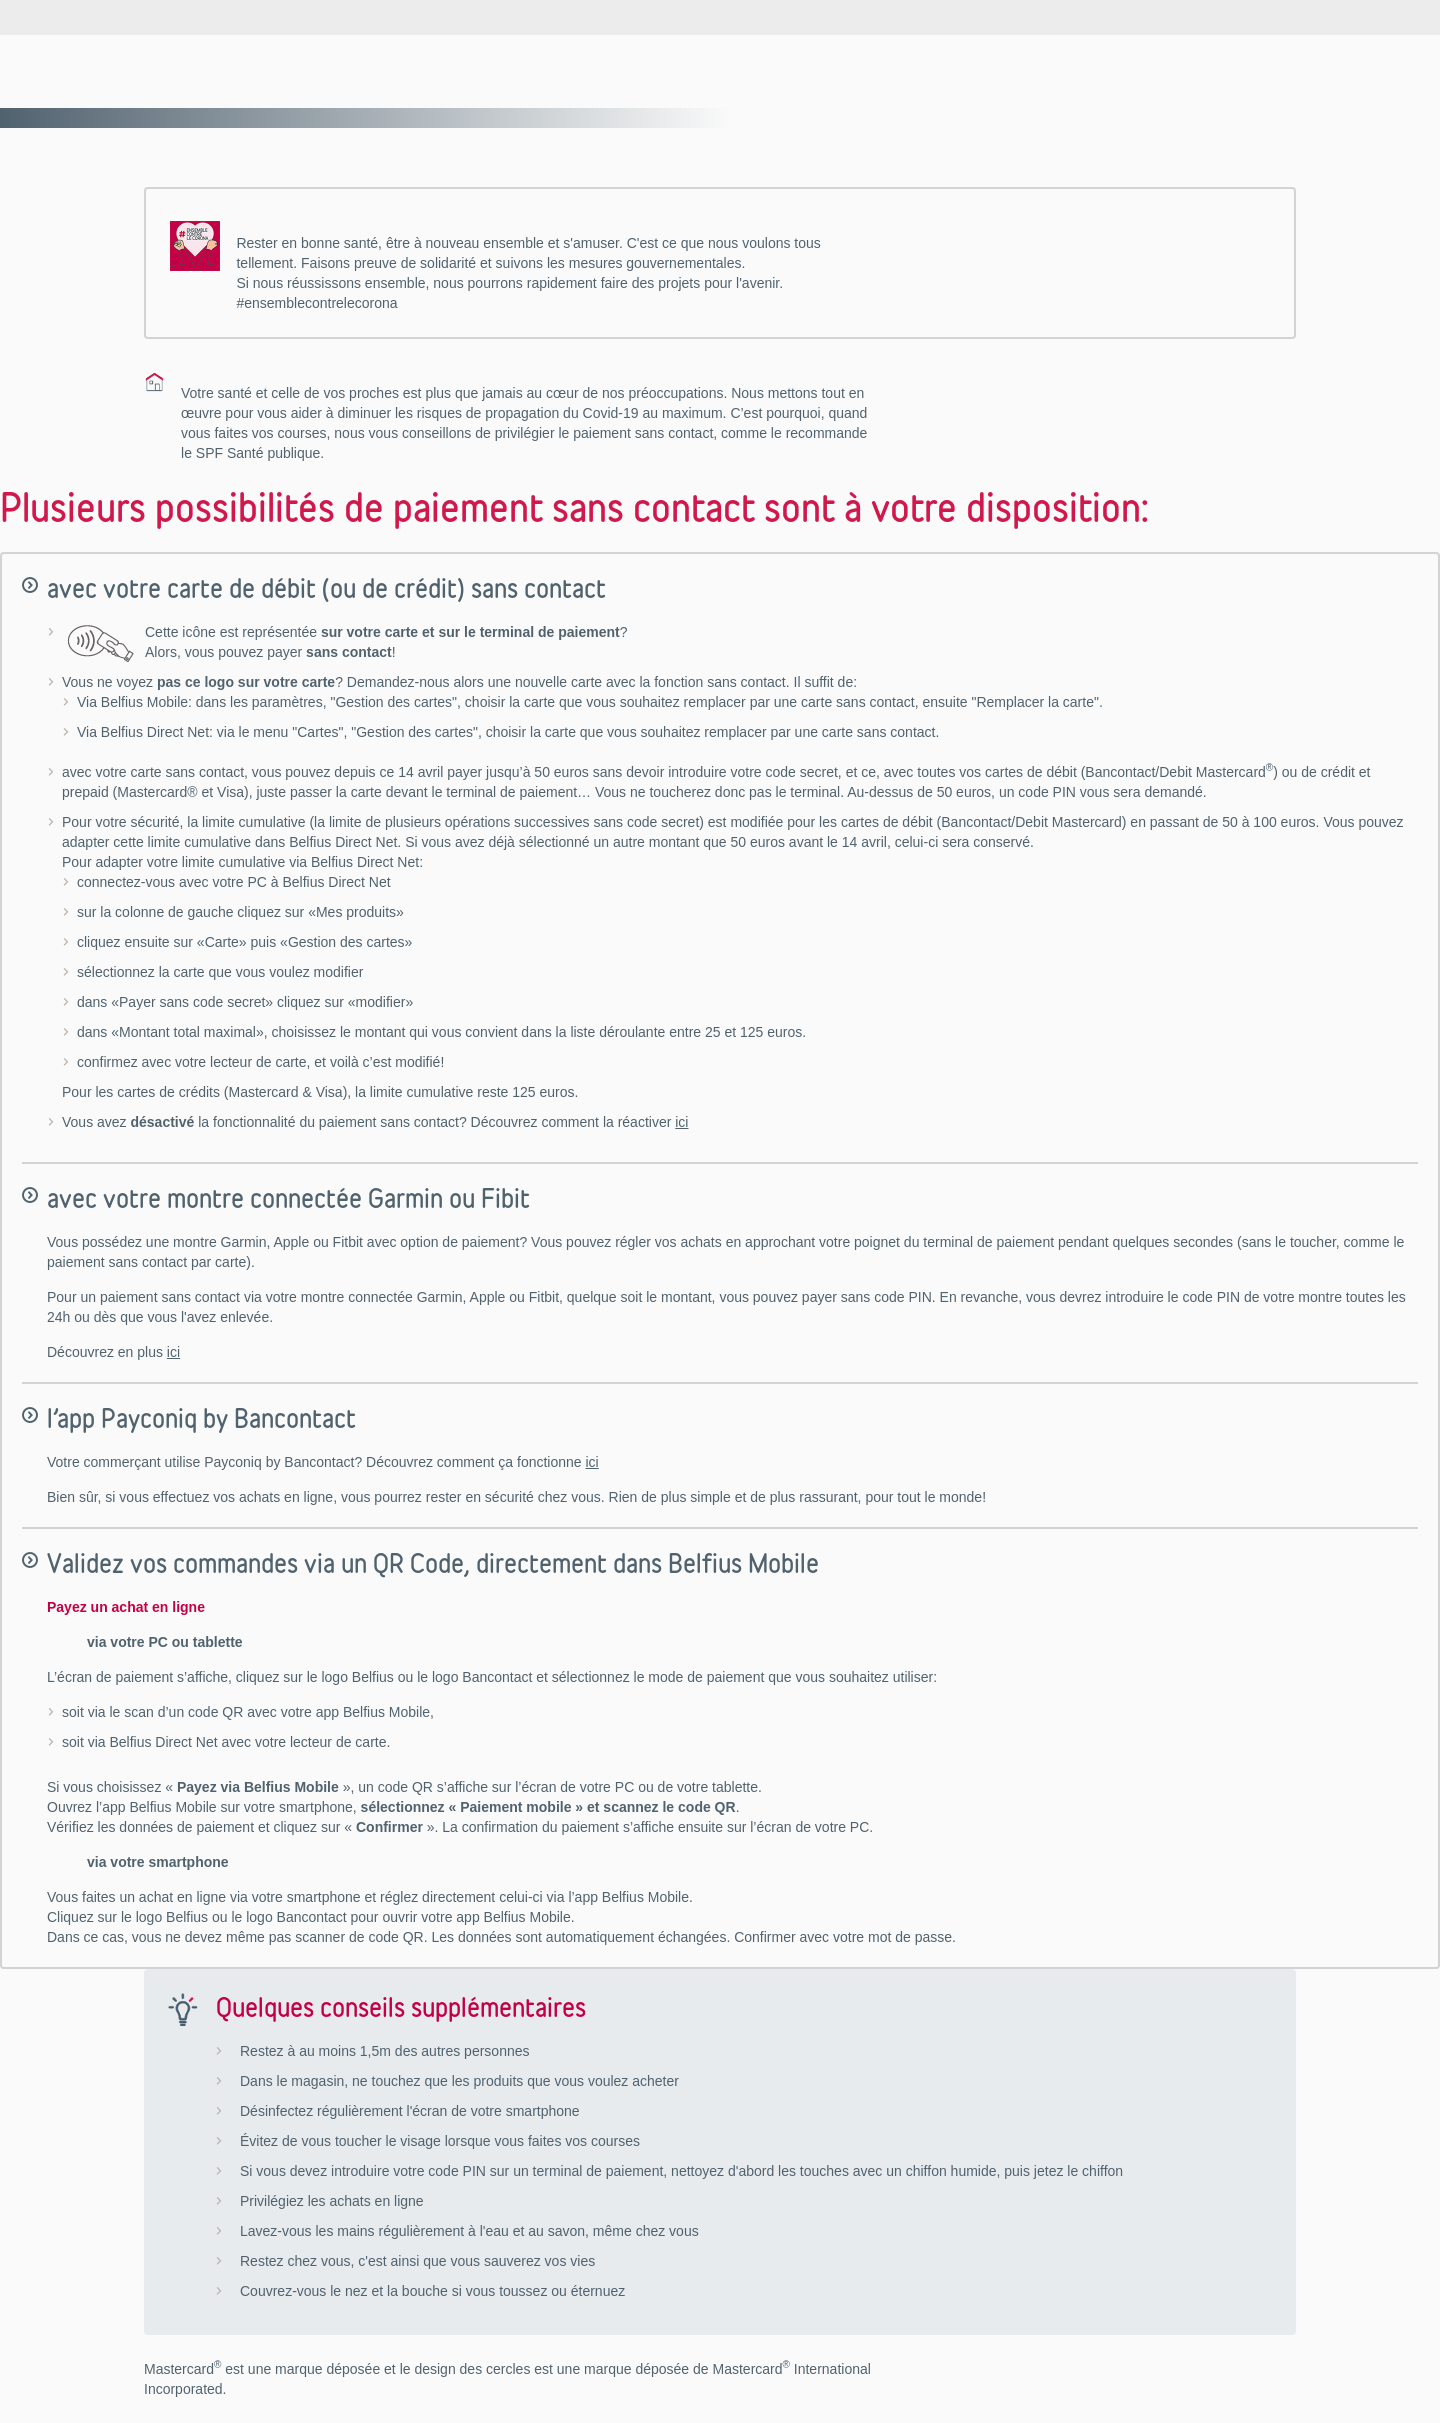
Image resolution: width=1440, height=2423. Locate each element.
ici (681, 1122)
